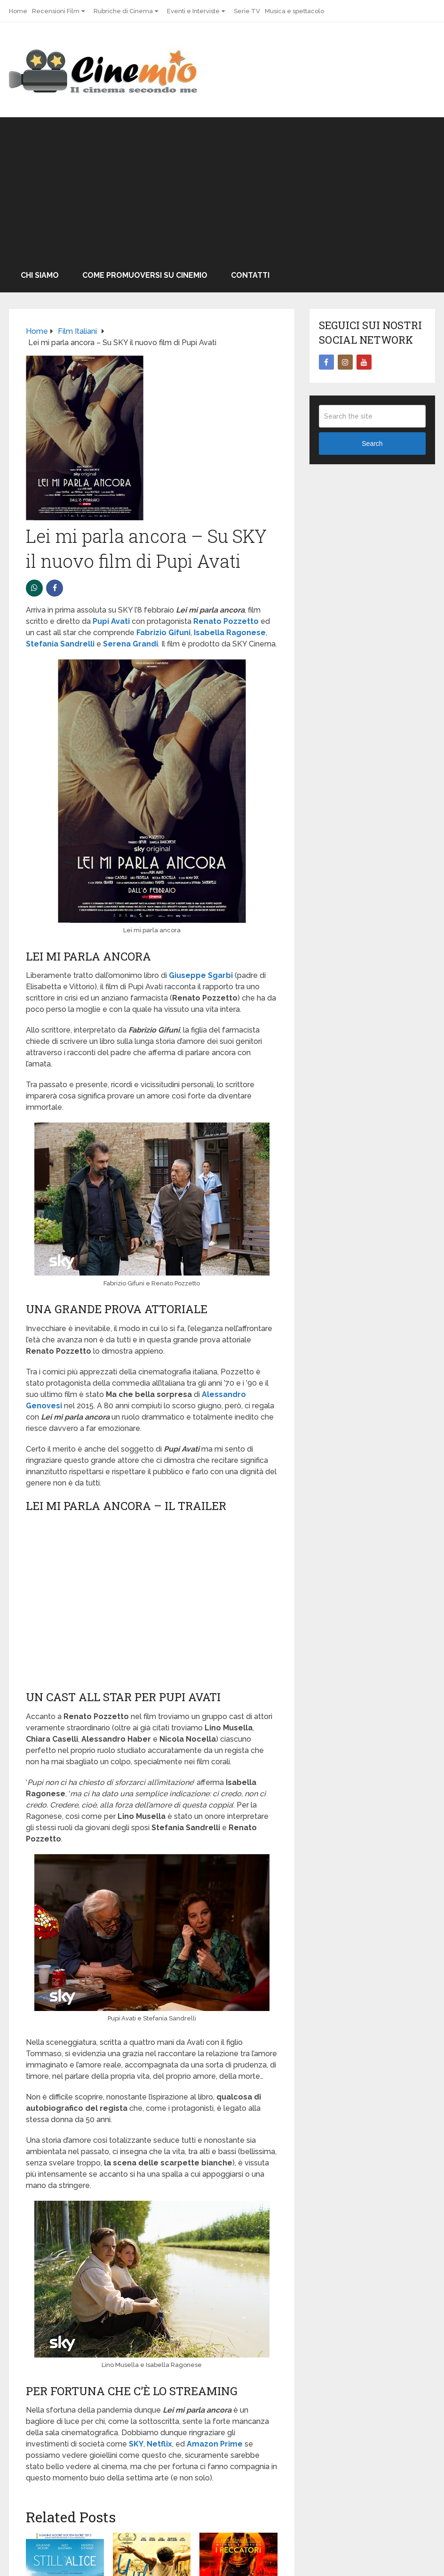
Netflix (159, 2443)
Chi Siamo (40, 275)
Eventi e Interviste (193, 11)
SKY (136, 2443)
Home (18, 11)
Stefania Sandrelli (60, 643)
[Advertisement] (222, 188)
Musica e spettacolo (294, 11)
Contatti (250, 275)
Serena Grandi (130, 643)
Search (372, 443)
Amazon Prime (215, 2443)
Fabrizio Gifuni (163, 632)
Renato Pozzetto (226, 621)
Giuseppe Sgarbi (201, 975)
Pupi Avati (111, 621)
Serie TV (247, 11)
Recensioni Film (55, 11)
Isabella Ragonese (230, 632)
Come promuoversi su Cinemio (144, 275)
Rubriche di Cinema (123, 11)
